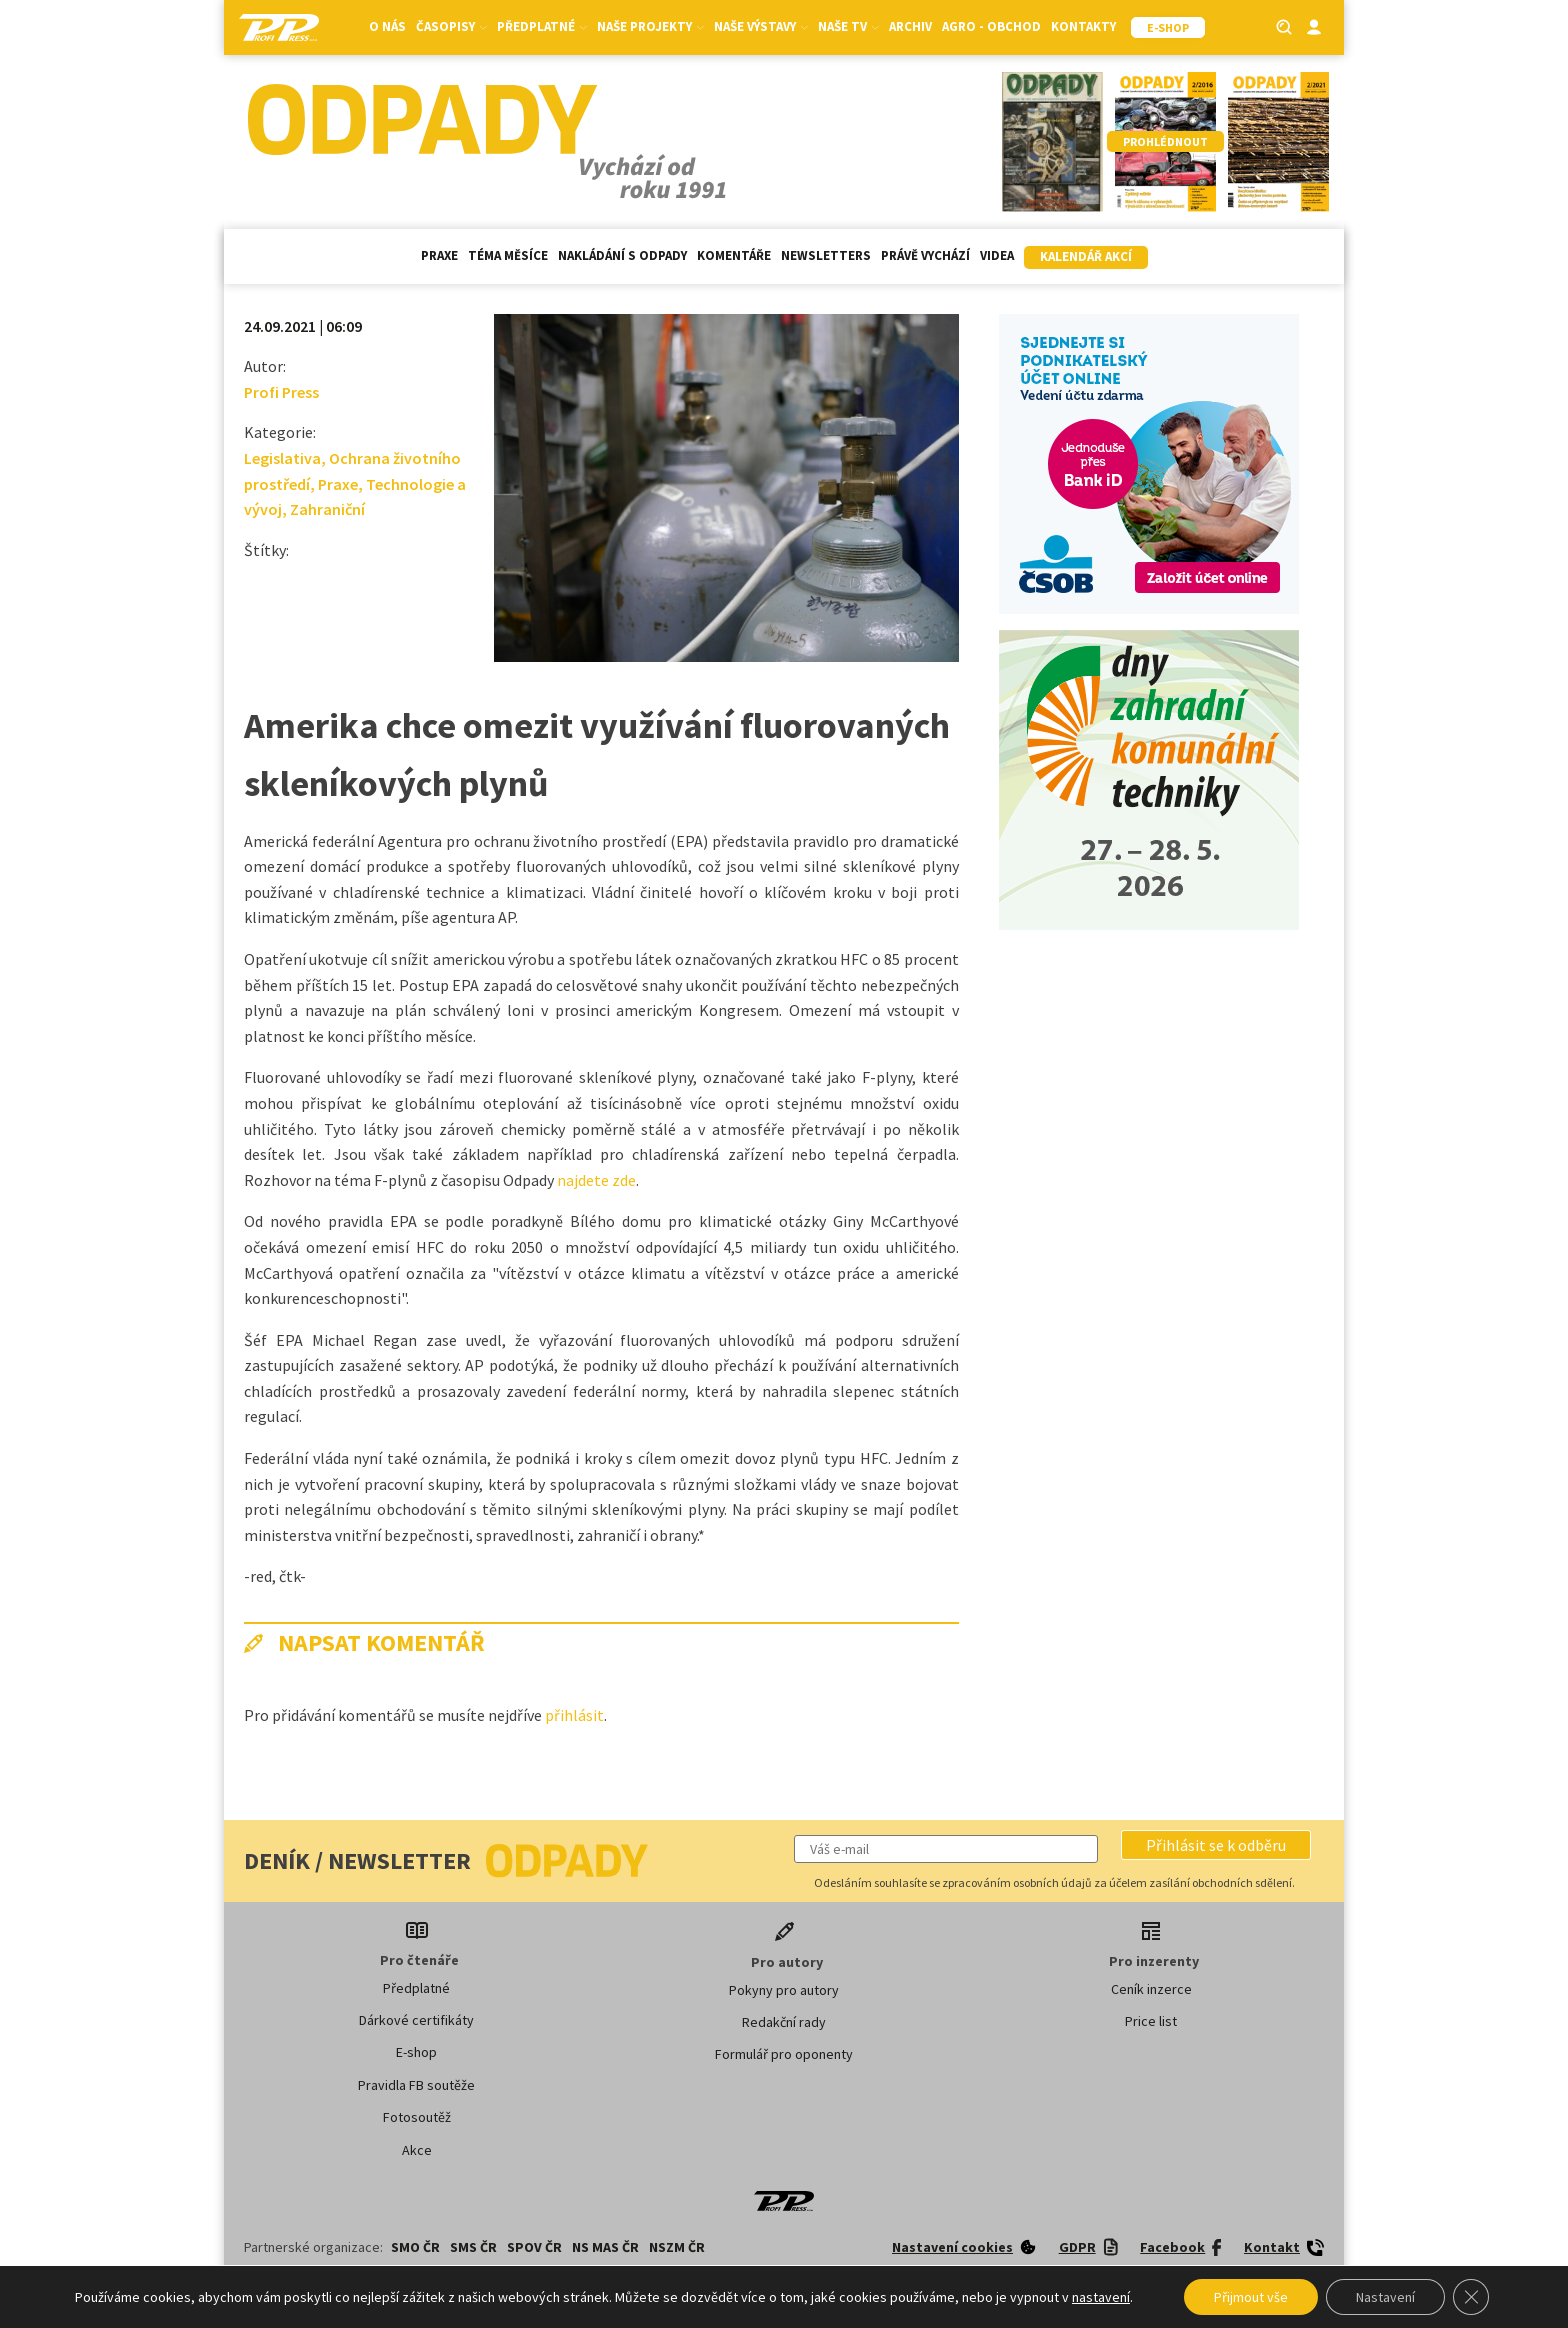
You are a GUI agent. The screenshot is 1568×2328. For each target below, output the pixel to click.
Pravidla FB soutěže (416, 2085)
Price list (1151, 2021)
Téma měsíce (508, 255)
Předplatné (542, 26)
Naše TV (848, 26)
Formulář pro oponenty (784, 2054)
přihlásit (574, 1715)
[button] (1216, 1845)
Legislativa (282, 458)
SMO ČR (415, 2247)
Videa (997, 255)
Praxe (439, 255)
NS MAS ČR (605, 2247)
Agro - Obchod (991, 26)
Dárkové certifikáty (416, 2020)
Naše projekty (650, 26)
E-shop (416, 2052)
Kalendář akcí (1086, 256)
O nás (387, 26)
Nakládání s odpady (622, 255)
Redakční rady (784, 2022)
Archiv (910, 26)
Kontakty (1083, 26)
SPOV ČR (534, 2247)
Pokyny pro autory (784, 1990)
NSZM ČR (677, 2247)
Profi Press (281, 392)
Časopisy (451, 26)
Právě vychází (925, 255)
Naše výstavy (761, 26)
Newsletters (826, 255)
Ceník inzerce (1151, 1989)
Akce (417, 2150)
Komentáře (734, 255)
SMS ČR (473, 2247)
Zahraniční (327, 509)
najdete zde (596, 1180)
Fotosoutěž (417, 2117)
